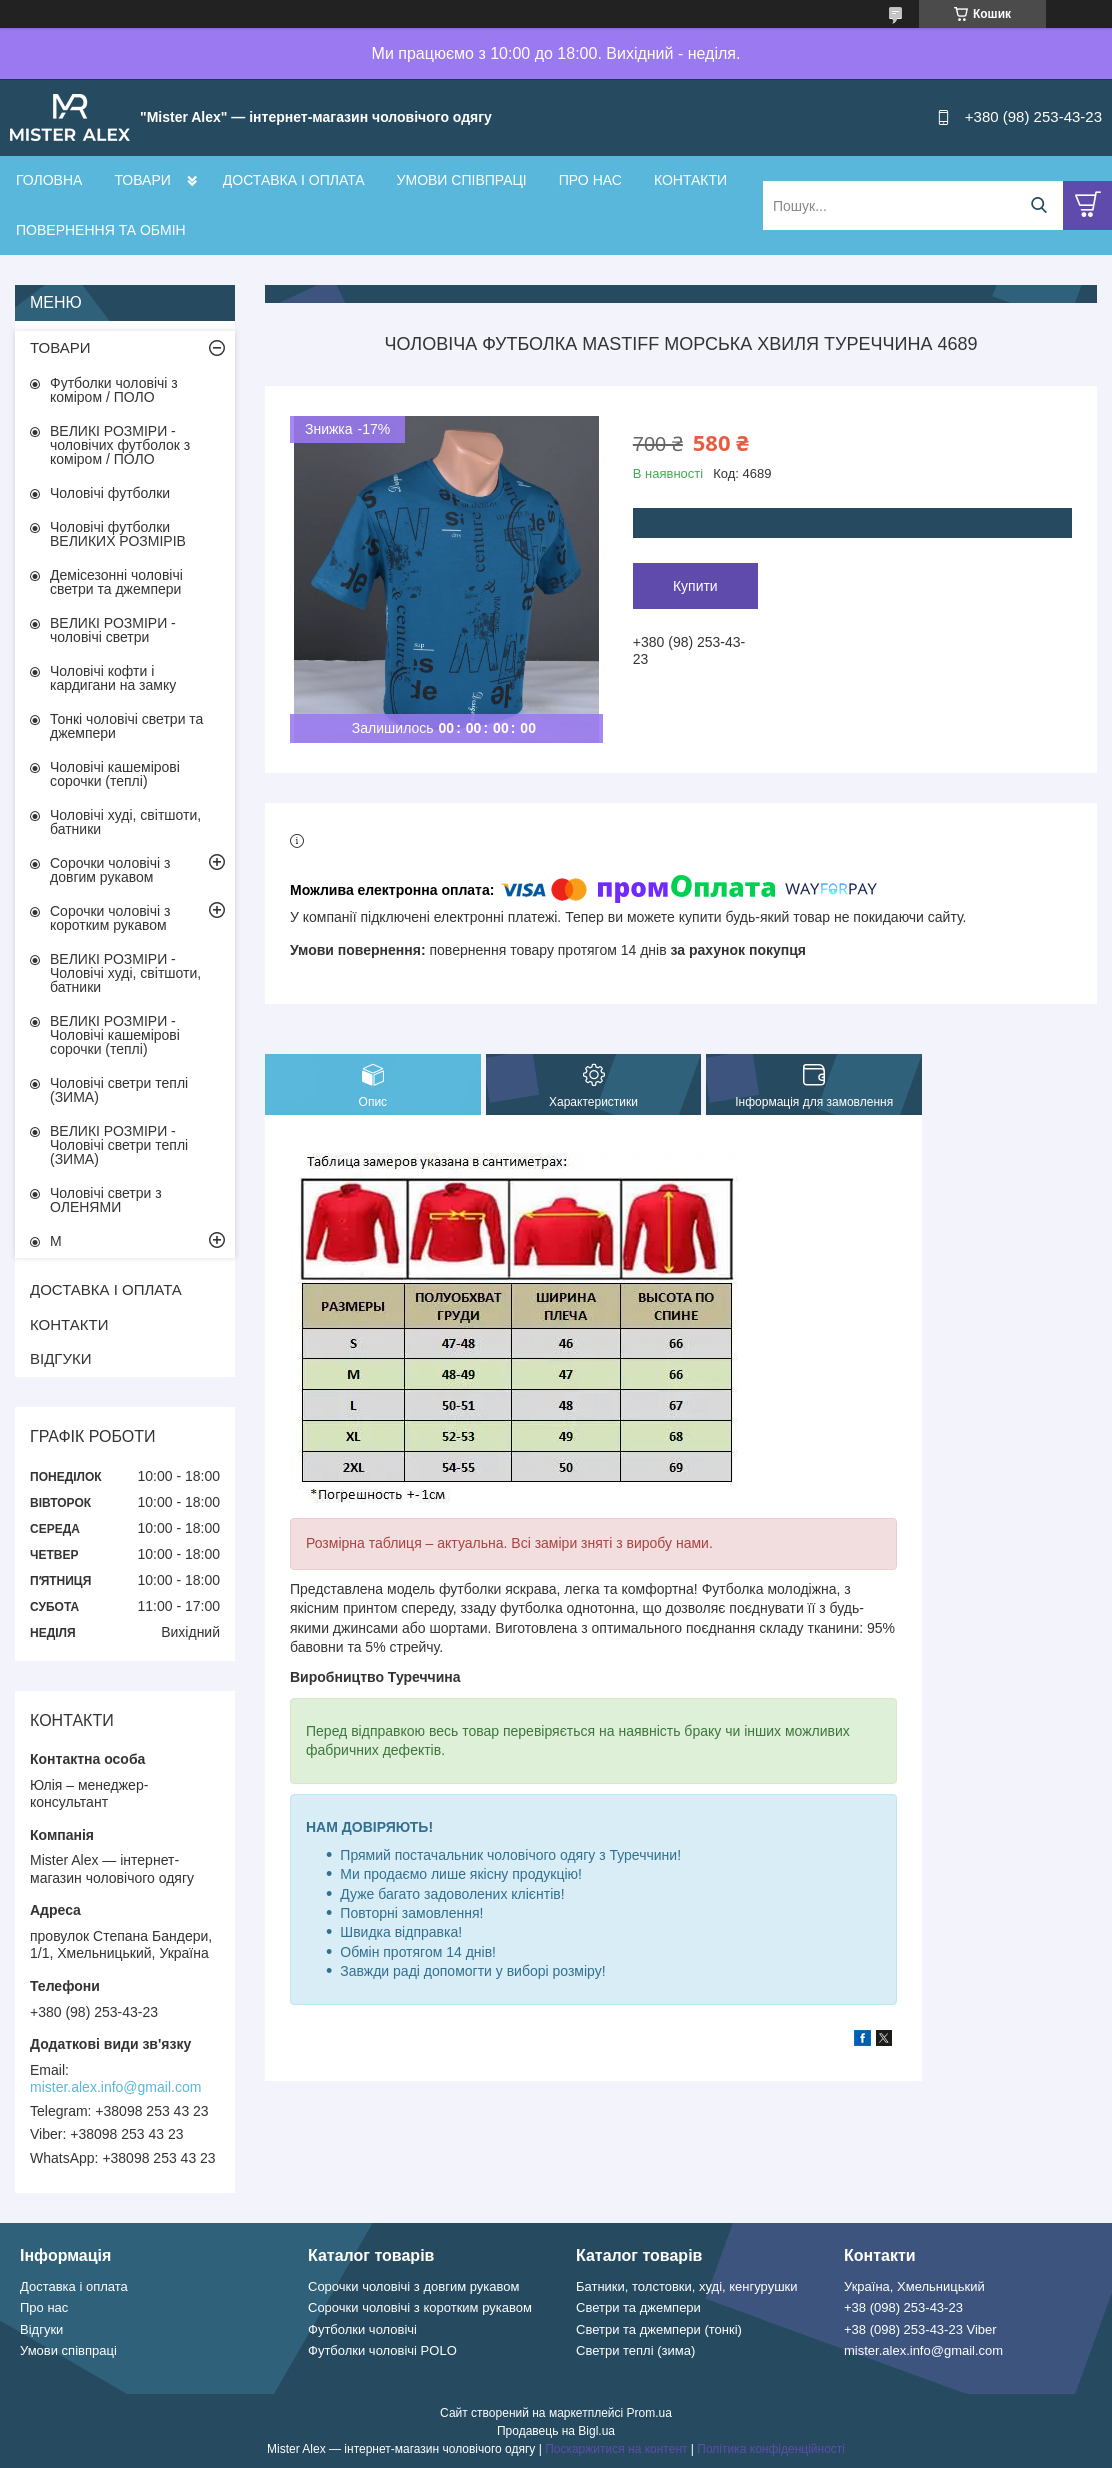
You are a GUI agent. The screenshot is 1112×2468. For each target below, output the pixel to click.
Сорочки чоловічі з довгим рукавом (110, 870)
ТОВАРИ (142, 180)
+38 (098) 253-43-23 (903, 2307)
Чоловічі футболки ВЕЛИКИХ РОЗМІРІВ (118, 534)
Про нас (44, 2307)
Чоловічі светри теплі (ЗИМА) (119, 1090)
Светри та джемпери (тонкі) (659, 2329)
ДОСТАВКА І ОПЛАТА (294, 180)
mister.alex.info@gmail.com (115, 2087)
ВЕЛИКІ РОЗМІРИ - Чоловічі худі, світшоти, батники (125, 973)
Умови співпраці (68, 2350)
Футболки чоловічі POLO (382, 2350)
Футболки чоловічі (362, 2329)
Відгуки (41, 2329)
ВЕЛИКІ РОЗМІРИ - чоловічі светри (113, 630)
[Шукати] (1038, 205)
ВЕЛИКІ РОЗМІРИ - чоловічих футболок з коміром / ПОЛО (120, 445)
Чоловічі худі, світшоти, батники (125, 822)
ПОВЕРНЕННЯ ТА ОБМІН (101, 230)
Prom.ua (649, 2413)
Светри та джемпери (638, 2307)
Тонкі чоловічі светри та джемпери (126, 726)
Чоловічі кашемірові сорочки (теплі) (115, 774)
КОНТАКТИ (690, 180)
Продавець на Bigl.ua (556, 2431)
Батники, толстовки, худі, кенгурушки (687, 2286)
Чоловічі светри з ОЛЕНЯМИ (106, 1200)
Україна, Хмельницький (914, 2286)
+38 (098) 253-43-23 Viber (920, 2329)
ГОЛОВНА (49, 180)
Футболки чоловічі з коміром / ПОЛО (114, 390)
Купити (695, 586)
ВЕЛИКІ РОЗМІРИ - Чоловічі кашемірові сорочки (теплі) (115, 1035)
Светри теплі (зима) (635, 2350)
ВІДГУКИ (61, 1358)
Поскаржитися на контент (616, 2449)
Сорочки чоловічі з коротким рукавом (110, 918)
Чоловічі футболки (110, 493)
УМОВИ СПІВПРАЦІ (462, 180)
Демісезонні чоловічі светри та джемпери (116, 582)
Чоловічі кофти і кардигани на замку (113, 678)
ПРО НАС (590, 180)
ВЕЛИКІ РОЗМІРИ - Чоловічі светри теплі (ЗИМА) (119, 1145)
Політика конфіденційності (771, 2449)
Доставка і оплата (74, 2286)
